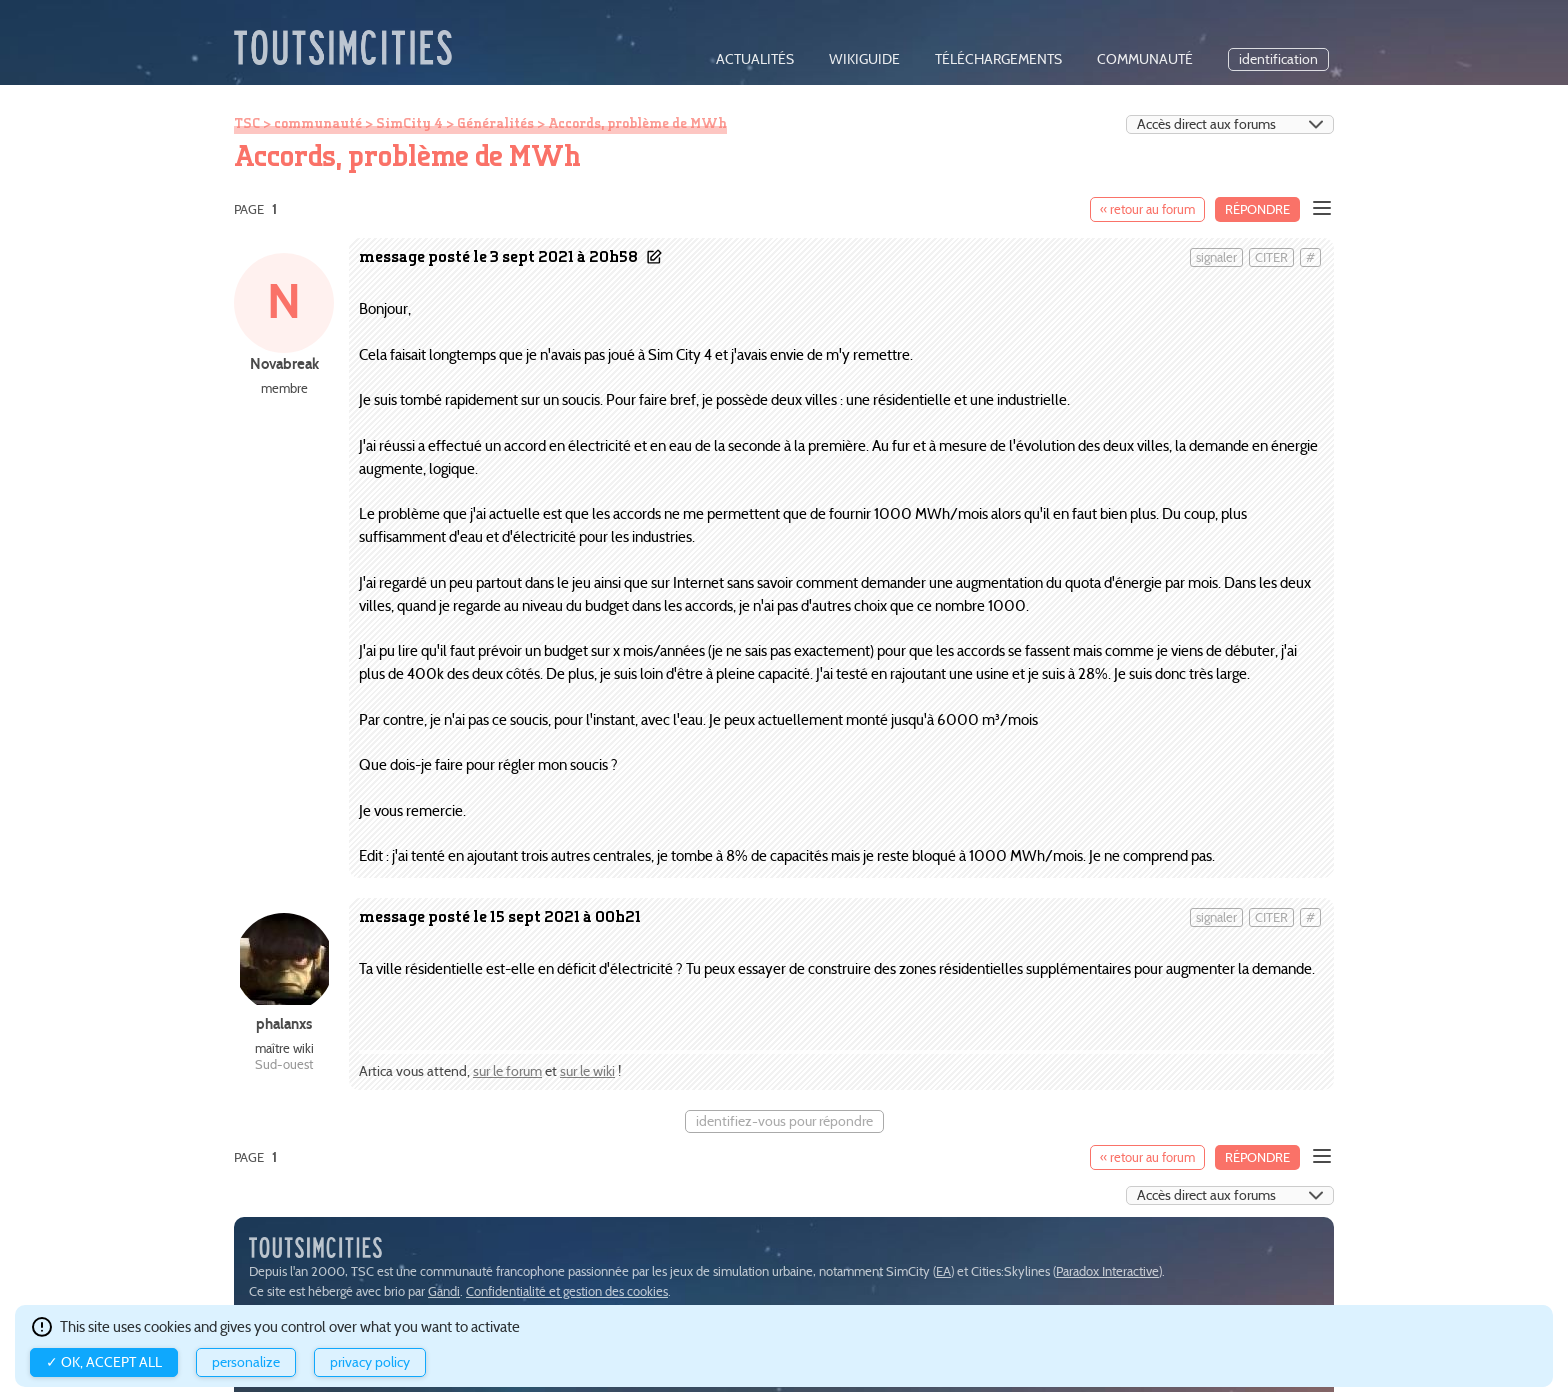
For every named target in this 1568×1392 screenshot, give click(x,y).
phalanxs (284, 1023)
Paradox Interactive (1107, 1271)
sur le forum (507, 1071)
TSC (247, 123)
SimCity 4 (409, 123)
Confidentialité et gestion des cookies (567, 1291)
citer (1271, 257)
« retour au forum (1147, 209)
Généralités (495, 123)
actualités (755, 59)
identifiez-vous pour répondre (784, 1121)
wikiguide (864, 59)
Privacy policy (370, 1362)
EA (943, 1271)
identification (1278, 59)
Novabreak (284, 363)
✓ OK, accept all (104, 1362)
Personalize (246, 1362)
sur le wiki (587, 1071)
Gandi (444, 1291)
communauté (1145, 59)
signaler (1216, 257)
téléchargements (998, 59)
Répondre (1257, 209)
